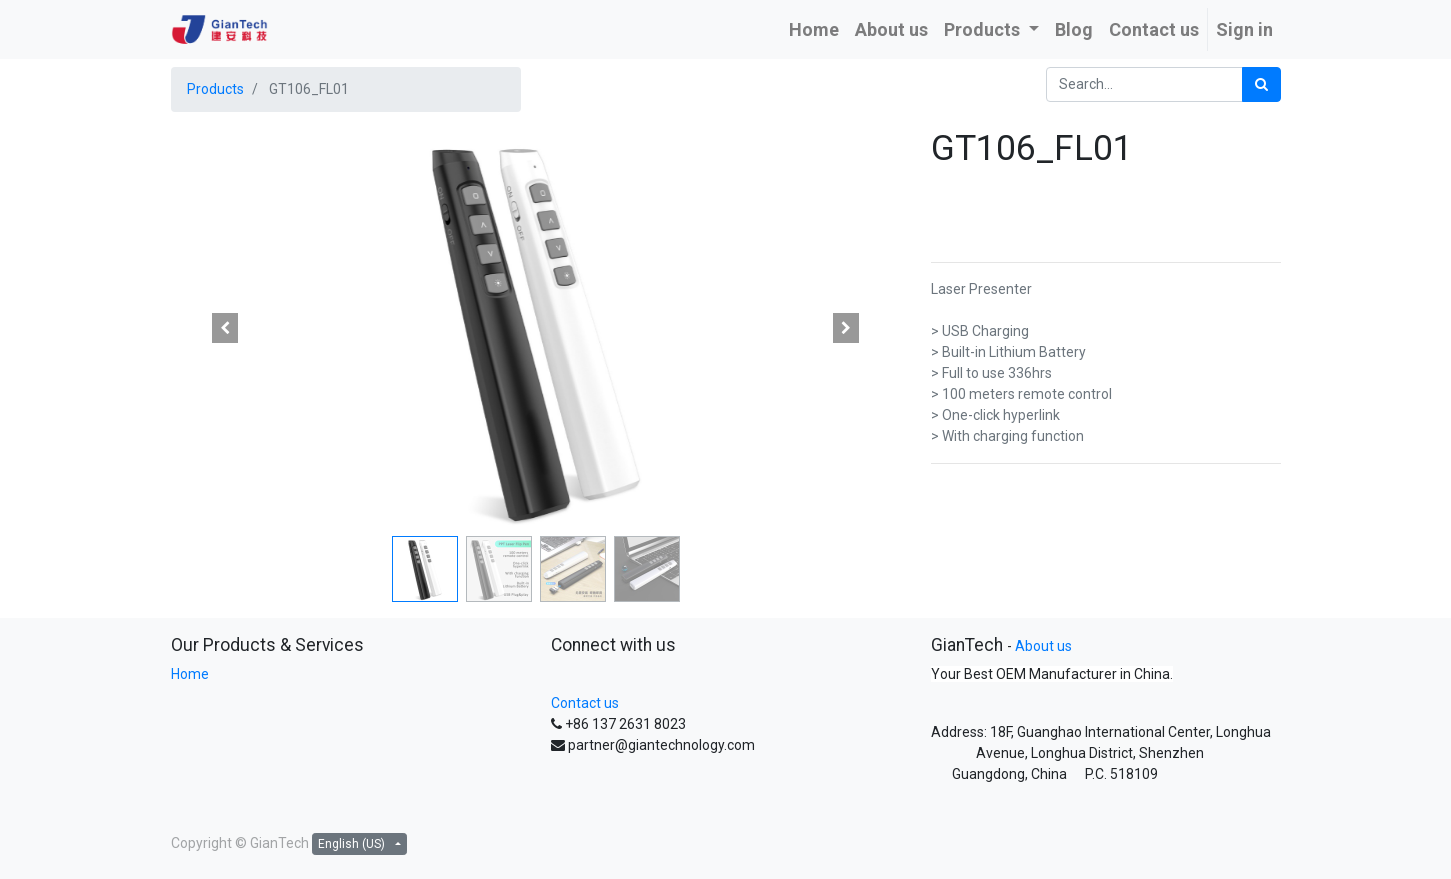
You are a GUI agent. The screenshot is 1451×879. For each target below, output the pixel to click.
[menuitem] (814, 29)
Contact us (585, 703)
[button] (226, 328)
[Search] (1261, 84)
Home (190, 674)
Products (215, 89)
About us (1043, 646)
